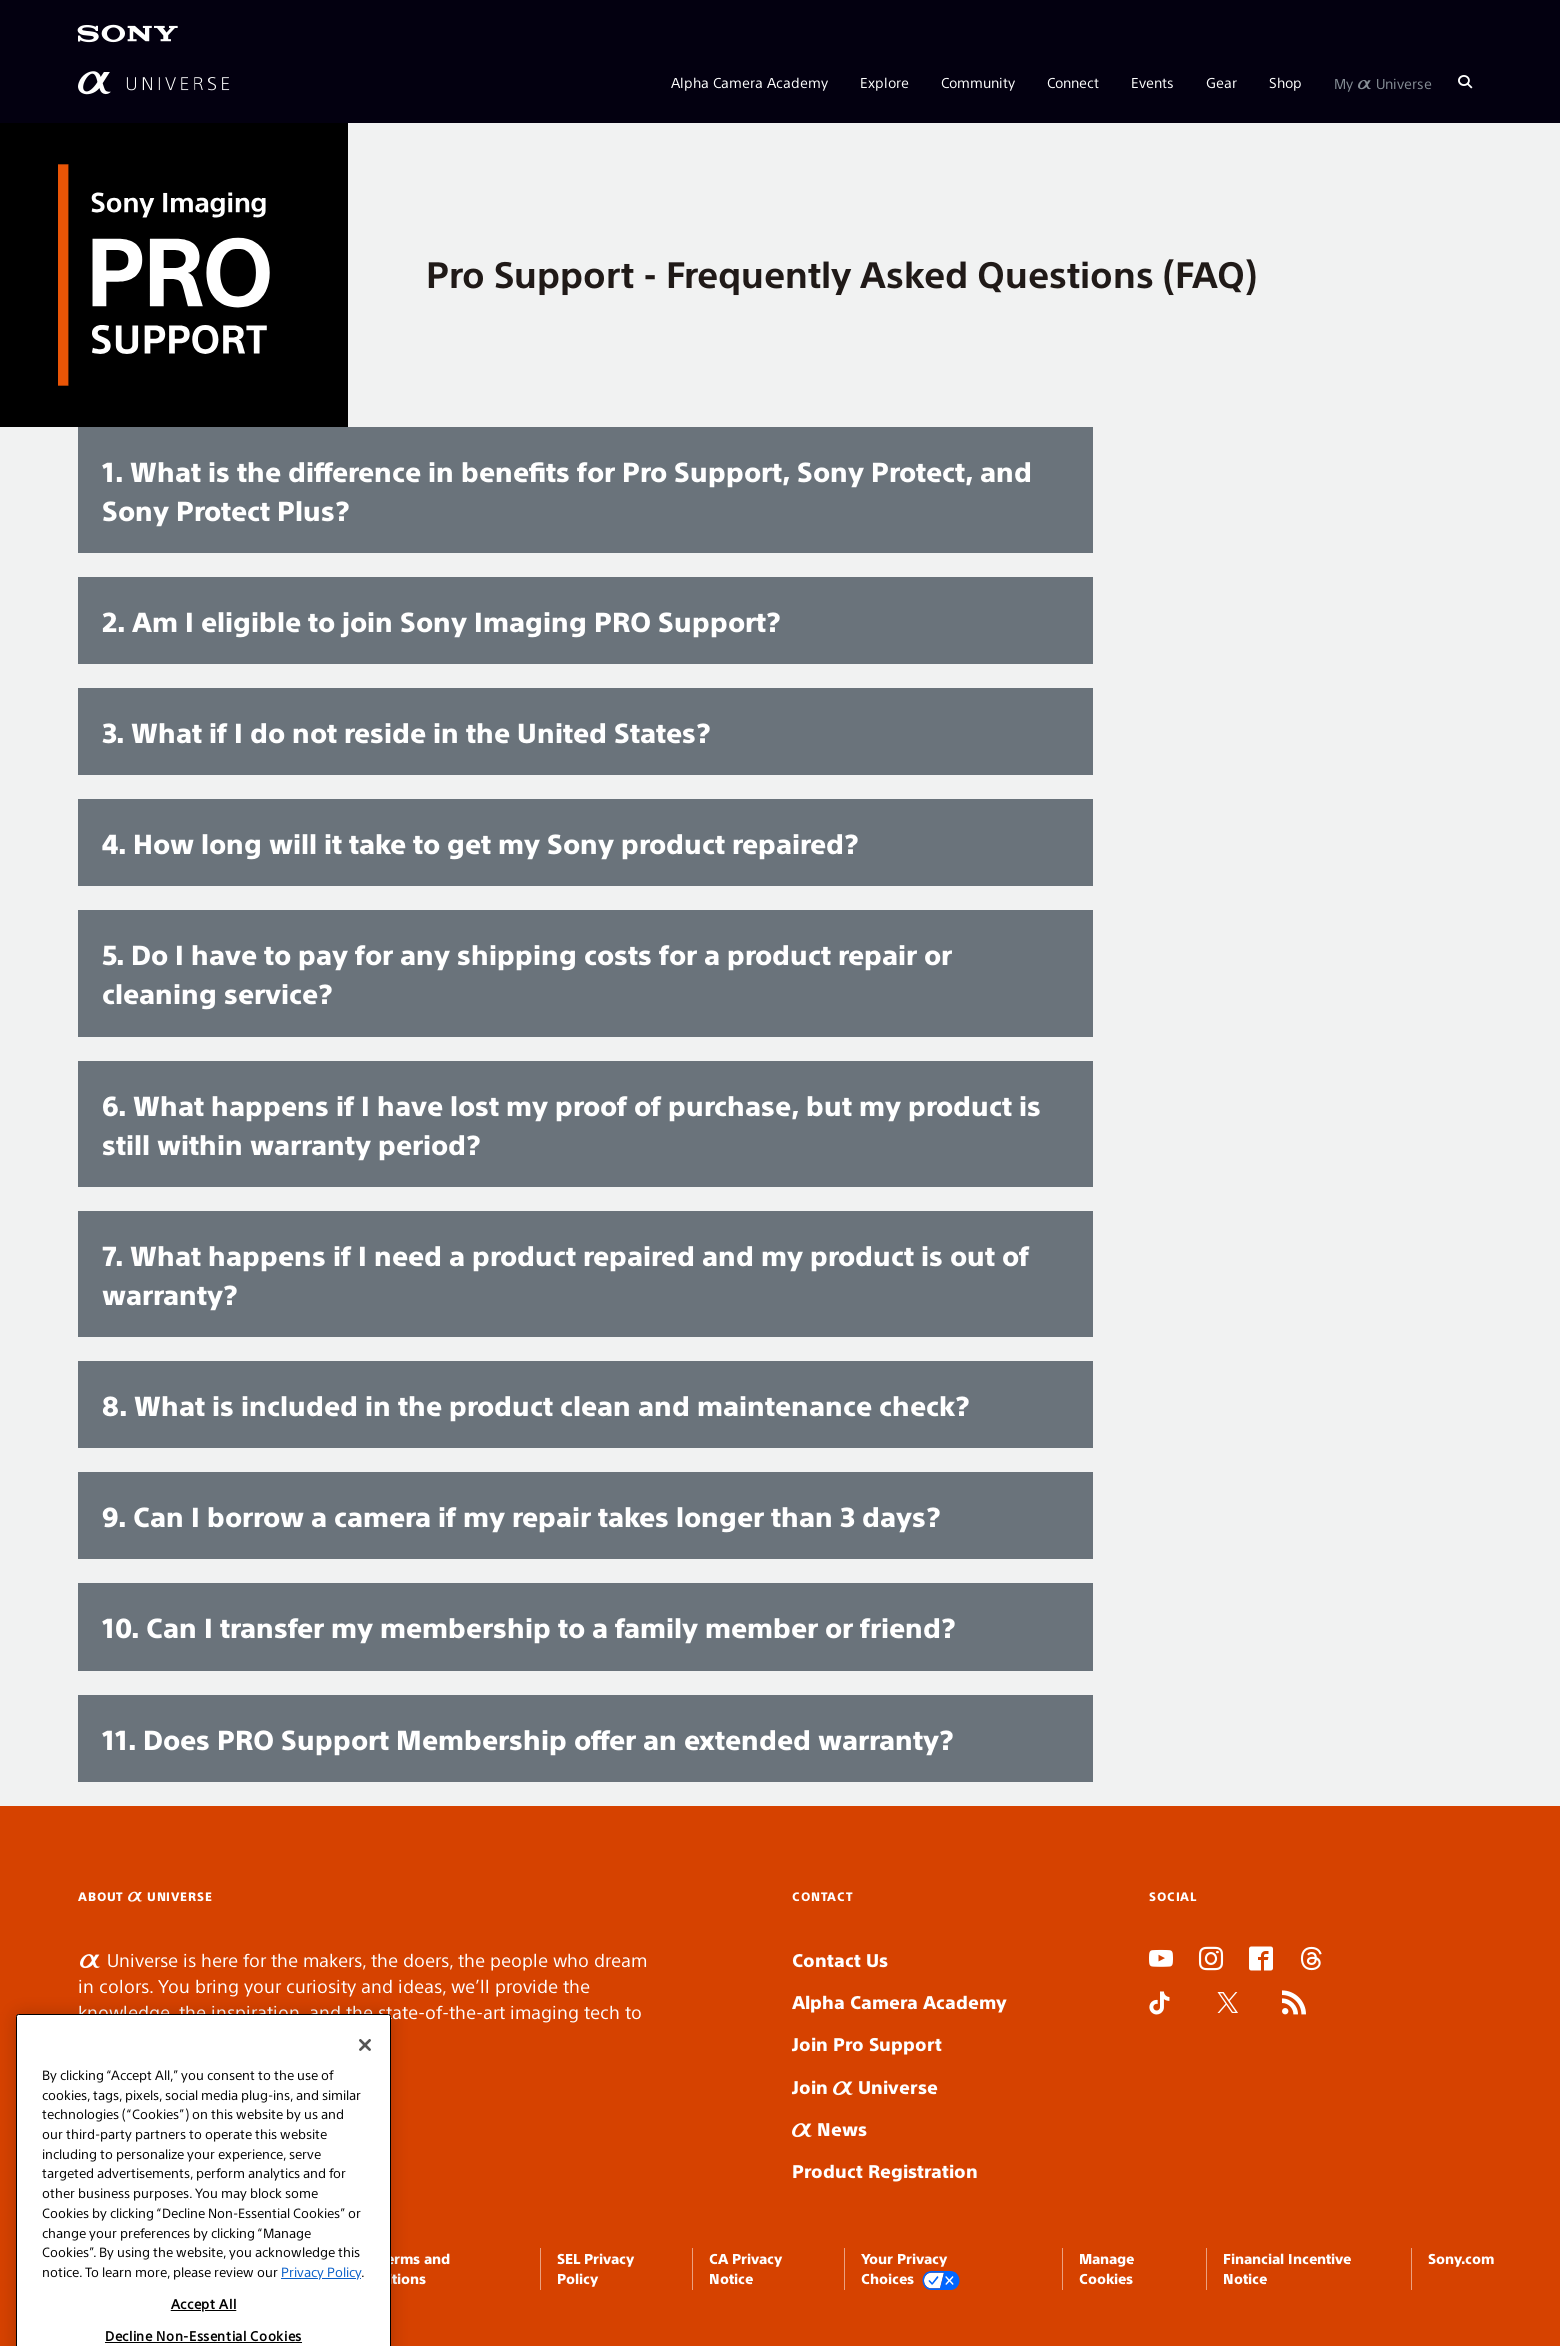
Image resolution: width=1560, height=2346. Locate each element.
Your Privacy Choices (911, 2269)
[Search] (1465, 82)
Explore (884, 82)
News (829, 2128)
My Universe (1383, 82)
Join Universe (865, 2086)
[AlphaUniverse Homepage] (153, 82)
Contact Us (840, 1959)
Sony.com (1461, 2258)
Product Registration (885, 2170)
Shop (1285, 82)
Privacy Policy (321, 2314)
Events (1152, 82)
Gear (1221, 82)
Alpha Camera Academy (749, 82)
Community (978, 82)
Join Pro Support (867, 2043)
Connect (1073, 82)
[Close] (365, 2088)
